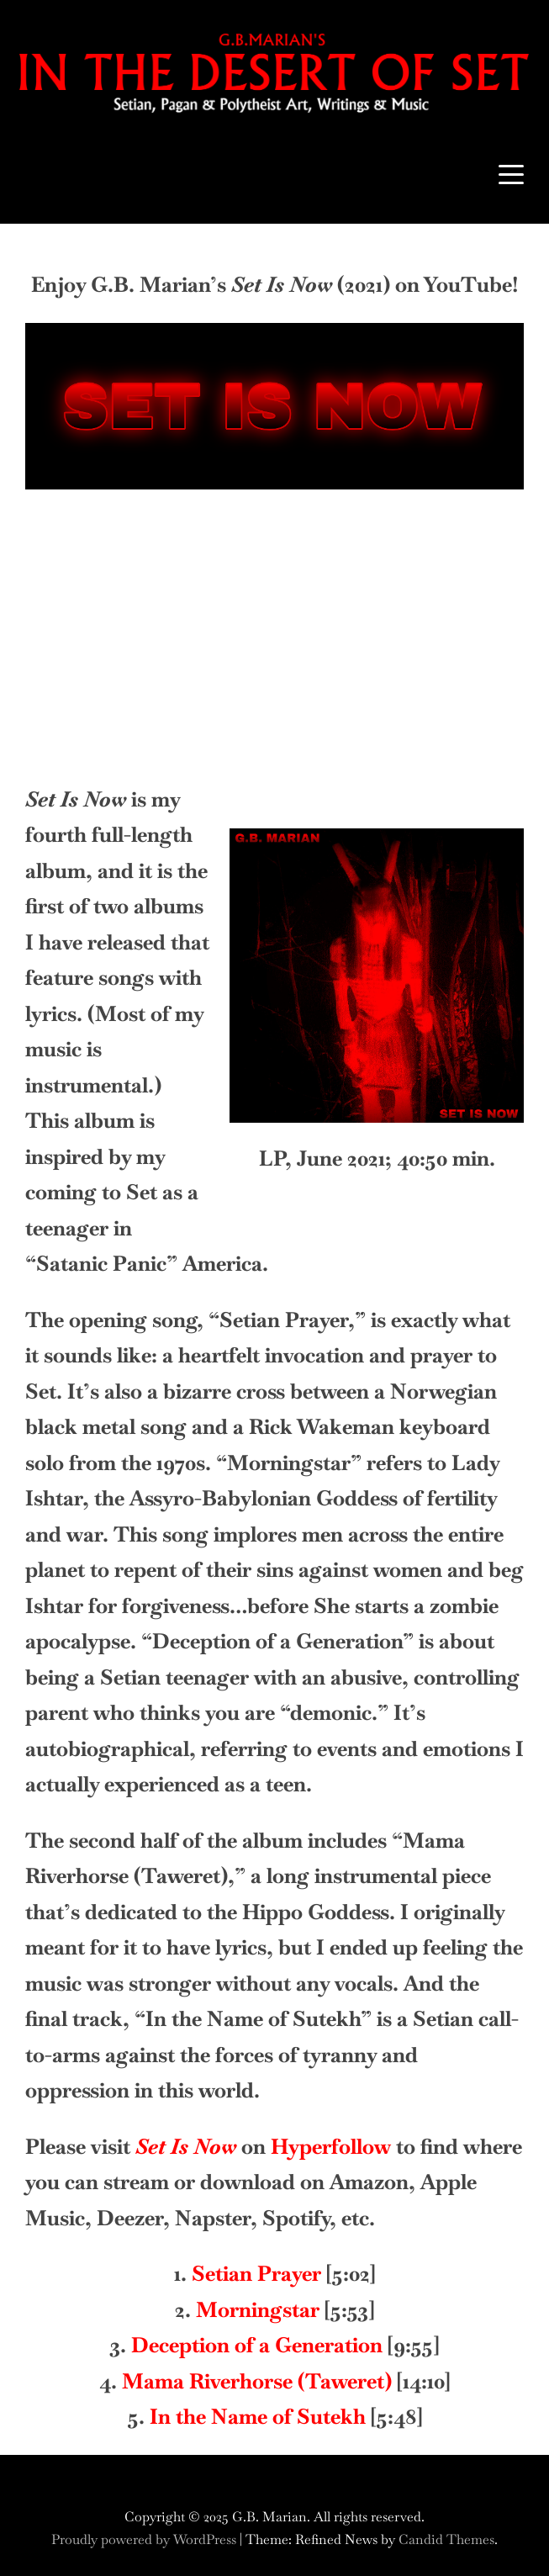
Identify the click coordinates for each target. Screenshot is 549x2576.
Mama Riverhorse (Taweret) (257, 2380)
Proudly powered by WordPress (145, 2539)
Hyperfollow (331, 2146)
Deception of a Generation (257, 2344)
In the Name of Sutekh (258, 2416)
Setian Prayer (256, 2273)
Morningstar (257, 2309)
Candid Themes (446, 2539)
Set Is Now (185, 2146)
